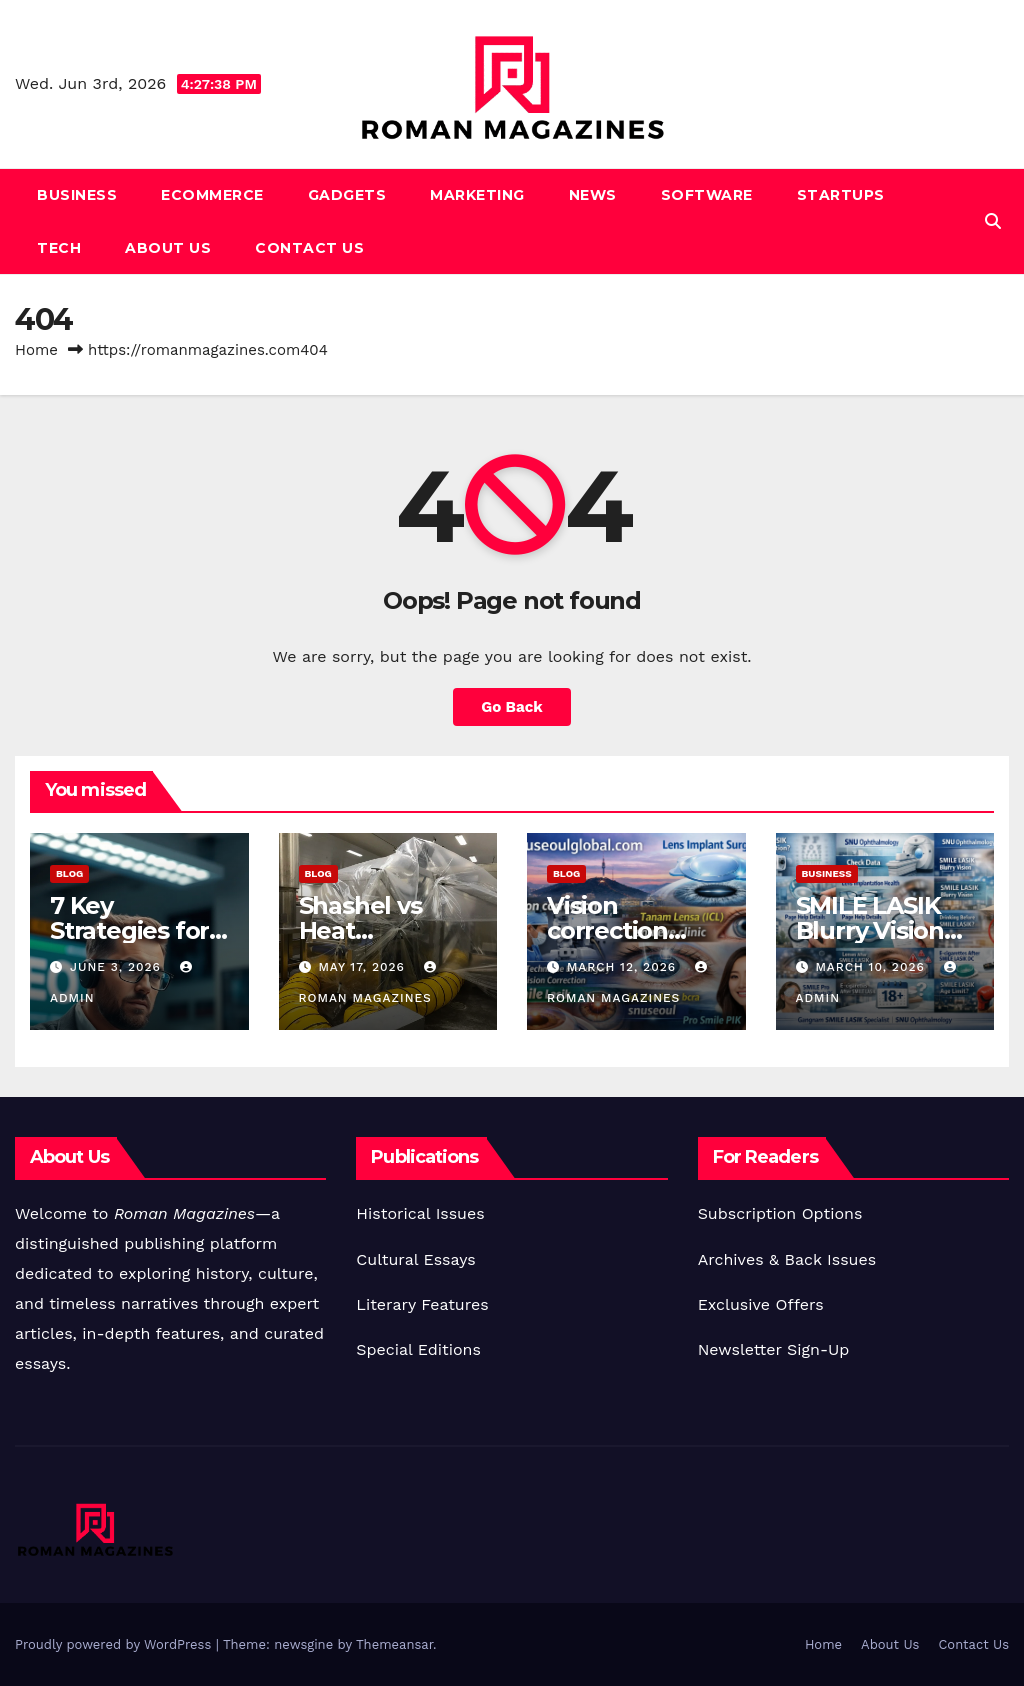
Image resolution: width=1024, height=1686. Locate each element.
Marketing (477, 195)
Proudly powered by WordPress (115, 1644)
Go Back (512, 707)
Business (77, 195)
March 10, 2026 (872, 967)
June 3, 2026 (118, 967)
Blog (69, 873)
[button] (993, 221)
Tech (59, 248)
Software (707, 195)
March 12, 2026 (624, 967)
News (593, 195)
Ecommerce (212, 195)
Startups (841, 195)
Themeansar (394, 1644)
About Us (168, 248)
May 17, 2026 (363, 967)
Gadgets (347, 195)
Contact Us (309, 248)
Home (36, 350)
